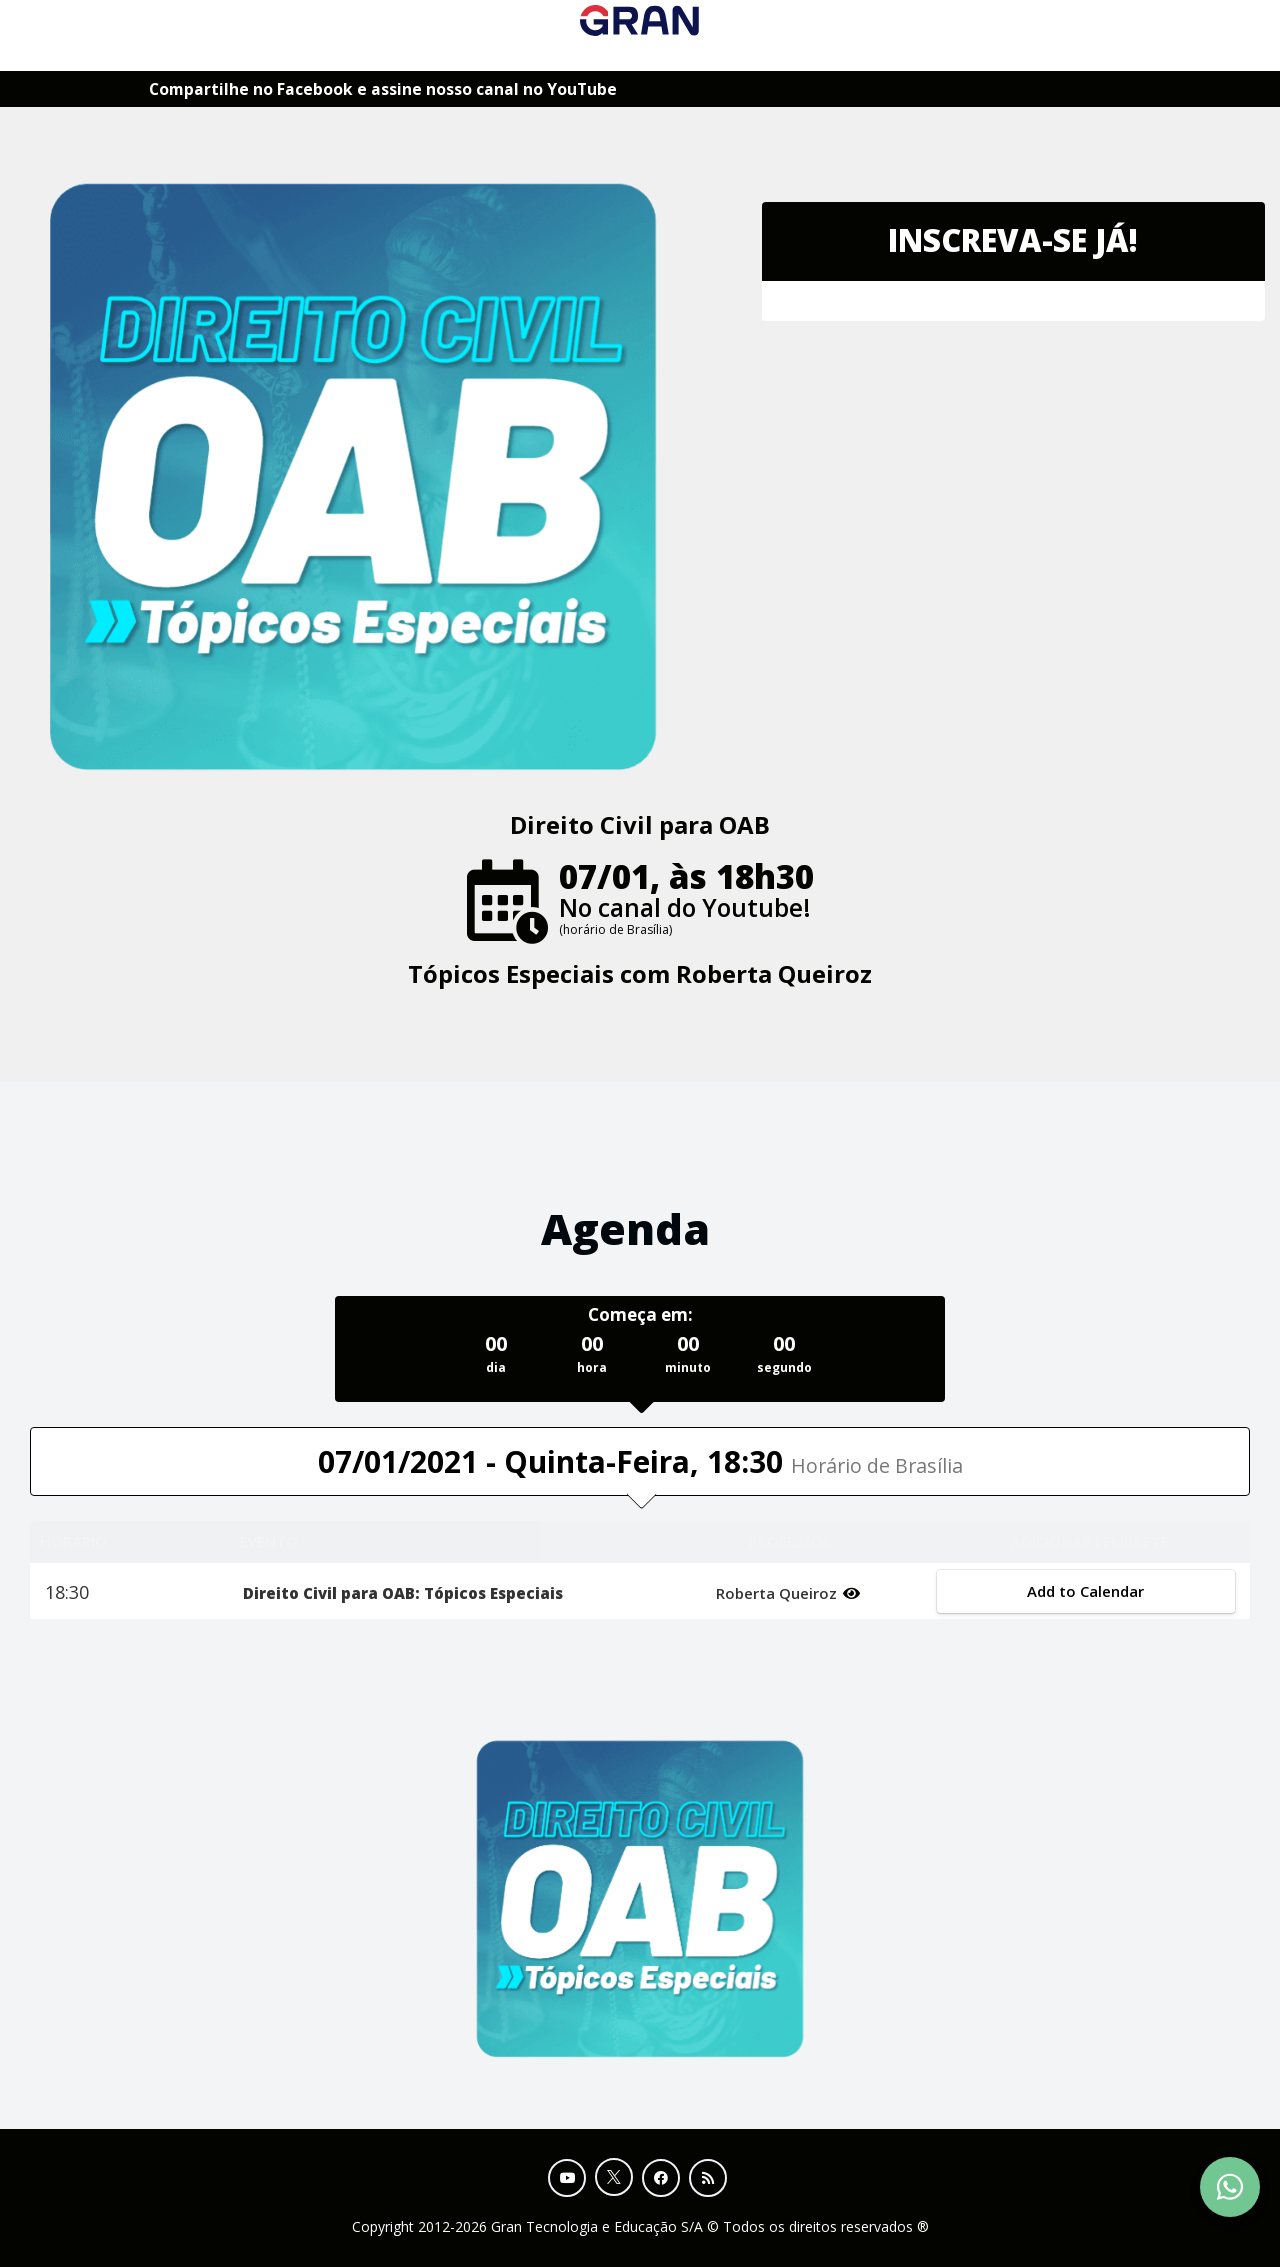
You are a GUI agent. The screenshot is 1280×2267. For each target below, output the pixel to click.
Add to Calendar (1086, 1591)
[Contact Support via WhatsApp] (1230, 2187)
